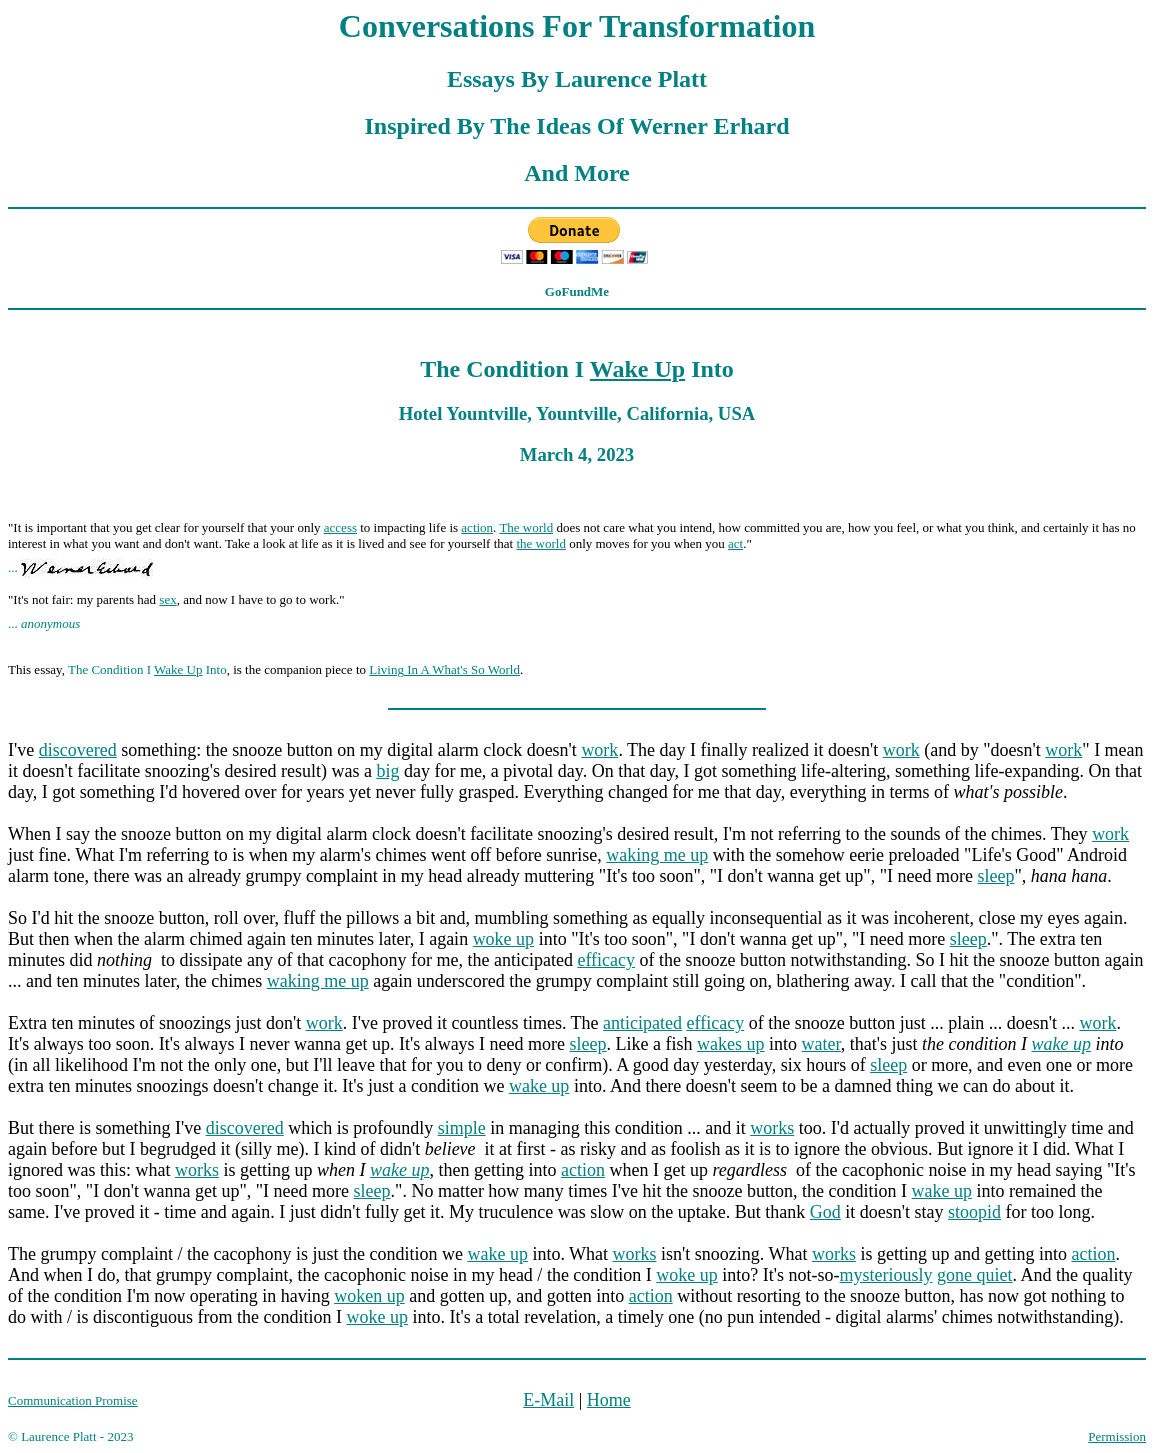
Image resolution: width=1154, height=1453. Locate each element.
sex (167, 599)
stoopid (974, 1212)
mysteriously (886, 1275)
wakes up (730, 1044)
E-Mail (548, 1400)
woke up (504, 939)
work (599, 750)
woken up (369, 1296)
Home (609, 1400)
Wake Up (637, 369)
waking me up (657, 855)
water (821, 1044)
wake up (1061, 1044)
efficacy (606, 960)
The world (526, 527)
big (387, 771)
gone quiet (974, 1275)
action (477, 527)
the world (540, 543)
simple (462, 1128)
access (340, 527)
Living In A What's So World (444, 669)
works (772, 1128)
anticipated (642, 1023)
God (825, 1212)
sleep (995, 876)
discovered (78, 750)
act (735, 543)
